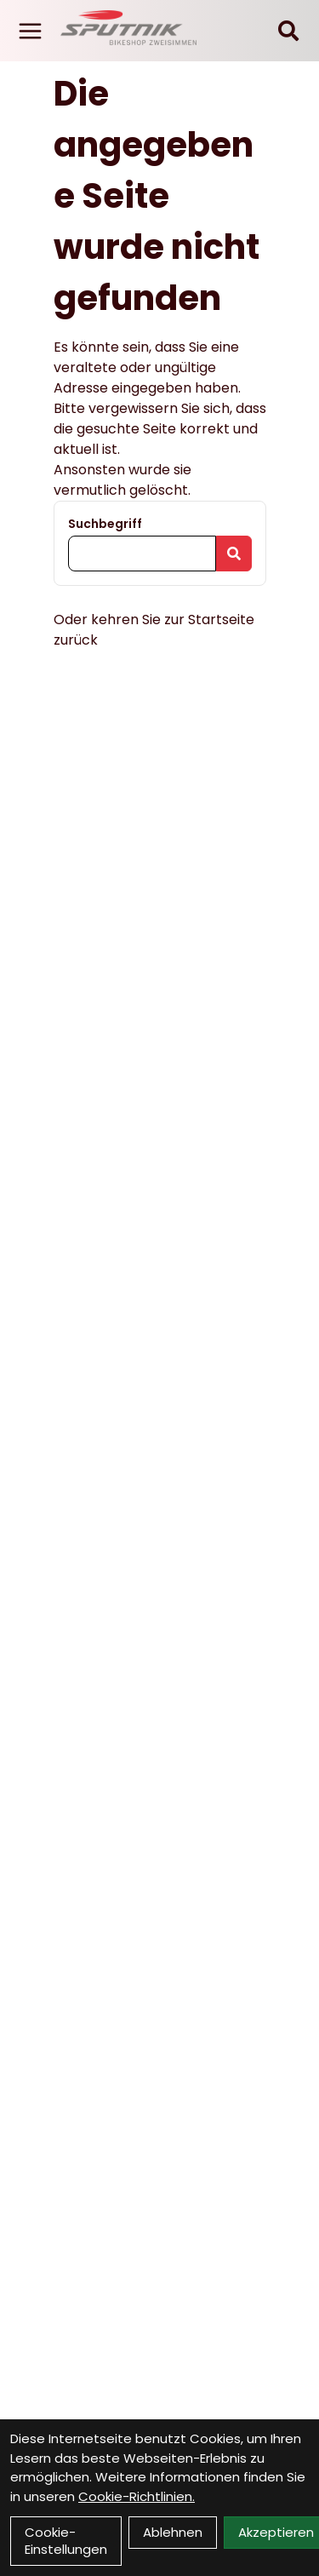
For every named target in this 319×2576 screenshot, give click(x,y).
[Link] (30, 30)
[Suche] (288, 30)
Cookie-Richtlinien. (136, 2496)
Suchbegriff (105, 523)
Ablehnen (172, 2532)
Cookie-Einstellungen (66, 2540)
